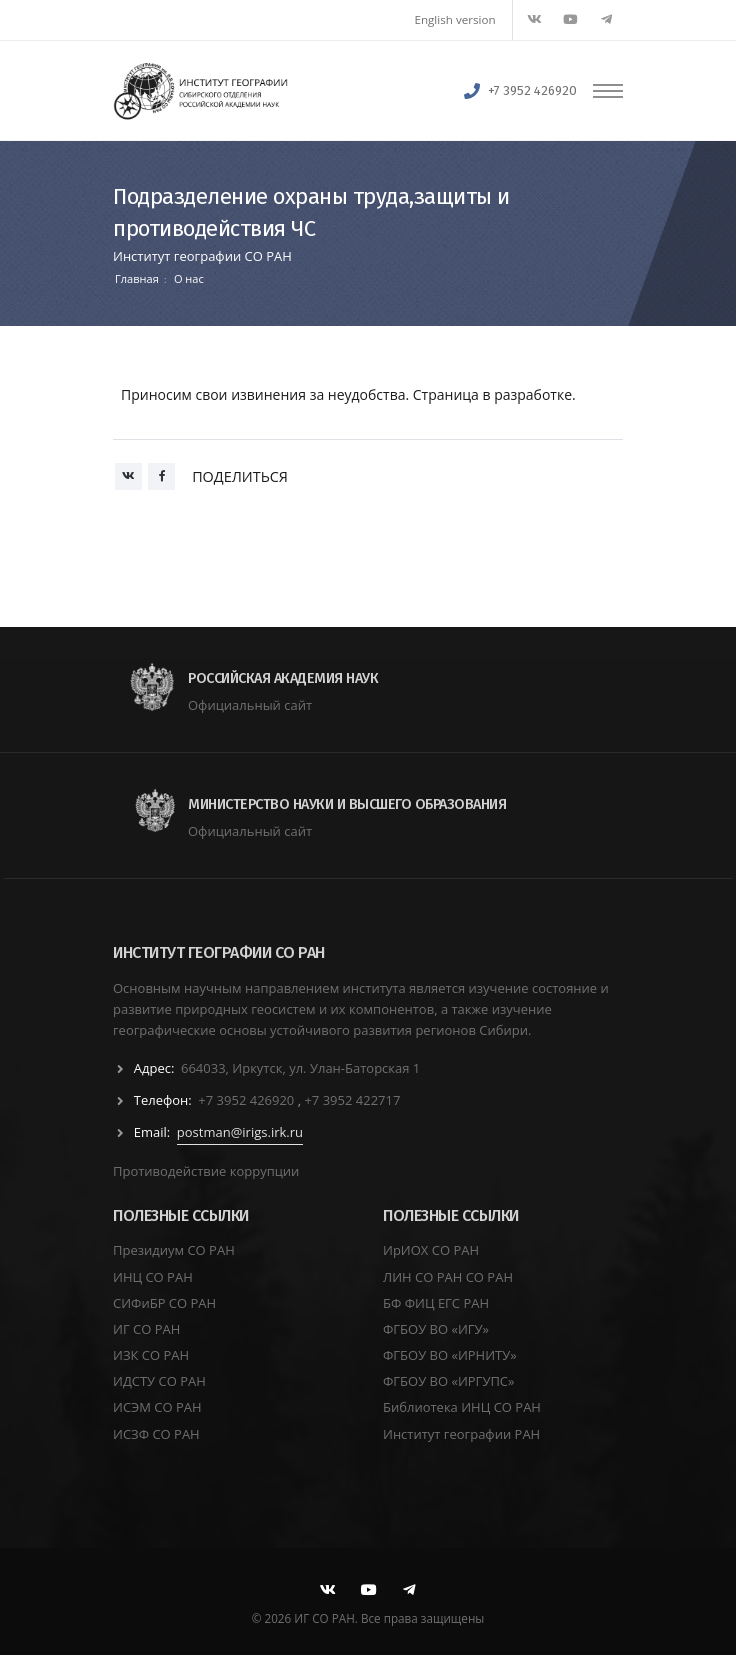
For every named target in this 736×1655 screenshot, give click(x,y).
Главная (137, 278)
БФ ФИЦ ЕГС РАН (436, 1303)
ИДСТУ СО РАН (159, 1381)
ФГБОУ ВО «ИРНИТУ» (450, 1355)
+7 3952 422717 (352, 1100)
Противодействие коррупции (206, 1171)
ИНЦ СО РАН (153, 1277)
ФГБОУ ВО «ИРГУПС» (449, 1381)
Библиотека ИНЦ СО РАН (462, 1407)
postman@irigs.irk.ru (240, 1132)
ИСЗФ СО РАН (156, 1434)
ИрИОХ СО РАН (431, 1250)
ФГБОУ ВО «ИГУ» (436, 1329)
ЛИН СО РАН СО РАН (448, 1277)
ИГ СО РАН (146, 1329)
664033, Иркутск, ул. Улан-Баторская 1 (300, 1068)
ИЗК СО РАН (151, 1355)
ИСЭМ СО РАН (157, 1407)
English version (455, 19)
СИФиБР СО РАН (164, 1303)
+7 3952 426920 (532, 90)
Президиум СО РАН (174, 1250)
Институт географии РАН (461, 1434)
